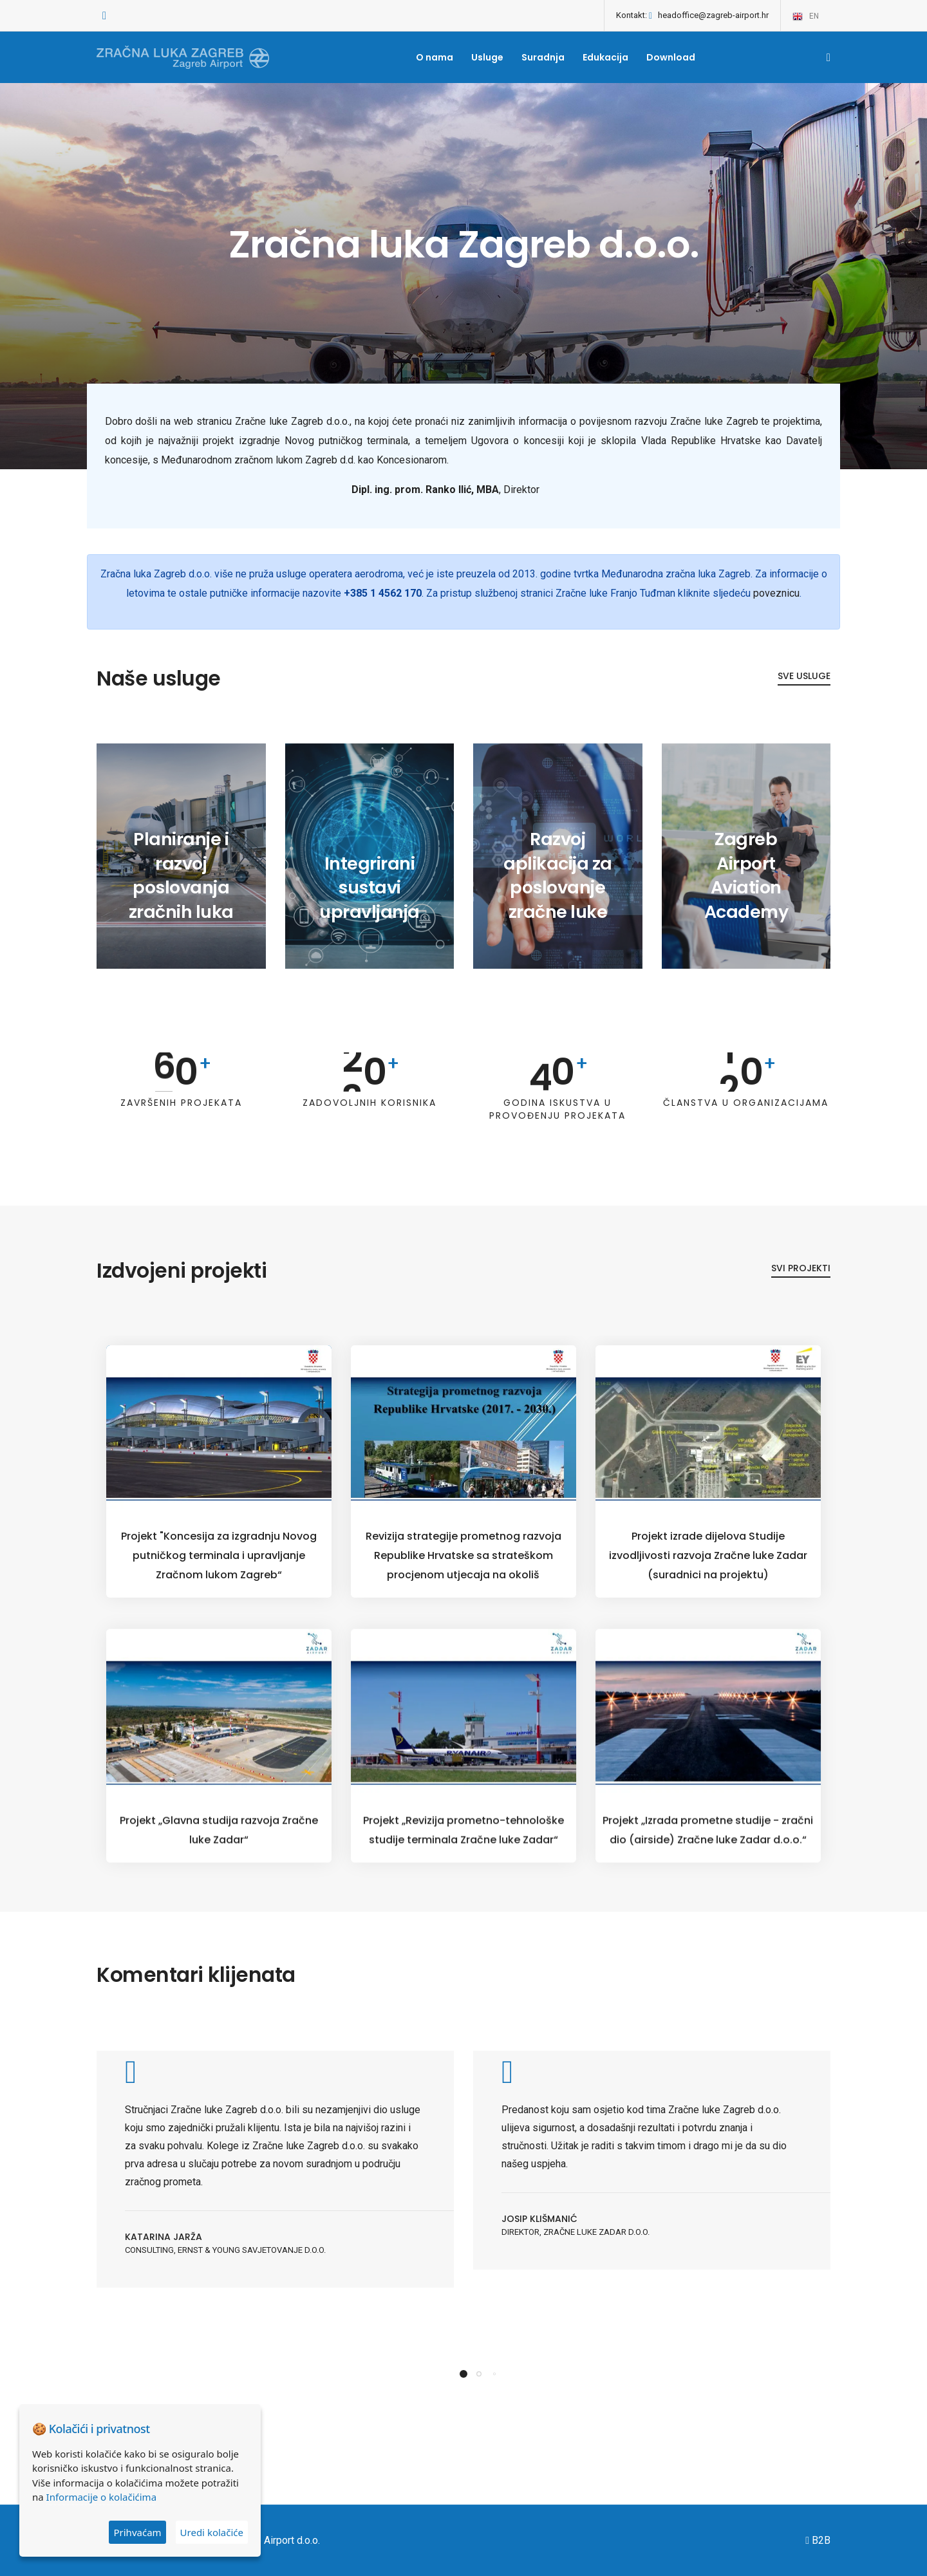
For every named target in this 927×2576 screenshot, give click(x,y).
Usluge (487, 57)
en (805, 17)
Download (670, 57)
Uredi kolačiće (211, 2532)
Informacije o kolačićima (101, 2496)
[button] (463, 2443)
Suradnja (543, 57)
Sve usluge (804, 704)
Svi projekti (800, 1292)
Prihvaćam (137, 2532)
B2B (817, 2540)
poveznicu (776, 620)
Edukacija (605, 57)
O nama (434, 57)
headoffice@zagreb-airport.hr (712, 15)
